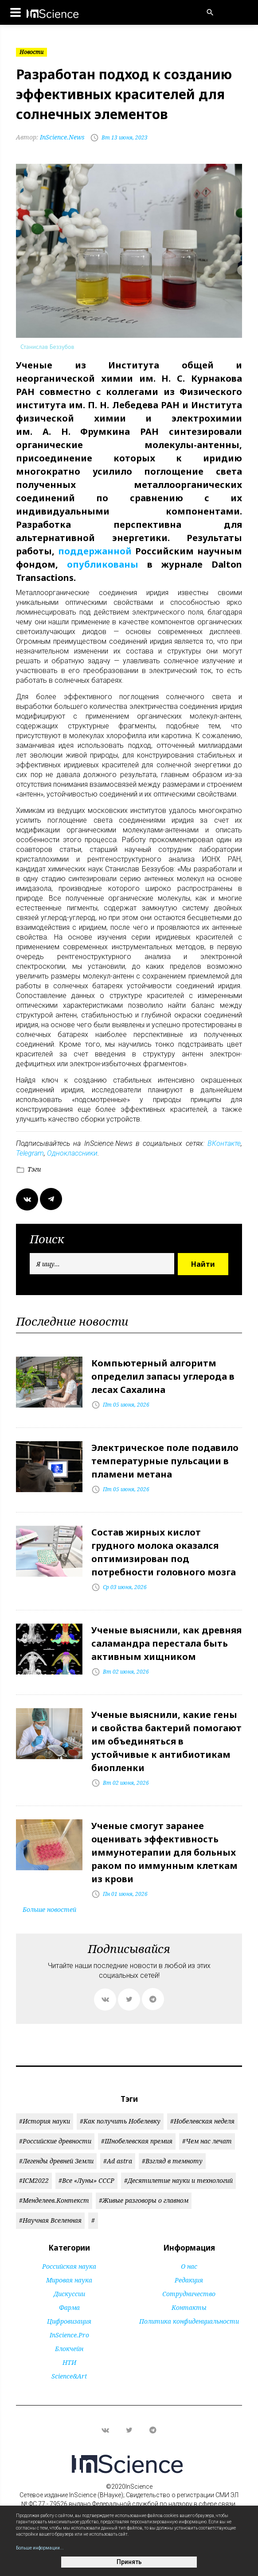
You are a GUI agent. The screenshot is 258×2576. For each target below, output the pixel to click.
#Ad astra (117, 2161)
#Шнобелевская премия (136, 2141)
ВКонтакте (224, 1143)
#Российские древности (55, 2141)
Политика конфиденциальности (189, 2321)
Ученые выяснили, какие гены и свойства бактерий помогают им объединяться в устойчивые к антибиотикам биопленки (166, 1741)
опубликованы (102, 564)
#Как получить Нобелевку (120, 2121)
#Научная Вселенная (50, 2220)
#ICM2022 (34, 2180)
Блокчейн (69, 2348)
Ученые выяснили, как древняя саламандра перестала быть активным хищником (166, 1643)
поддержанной (95, 551)
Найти (203, 1264)
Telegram (30, 1153)
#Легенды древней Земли (56, 2161)
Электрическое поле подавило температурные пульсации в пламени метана (164, 1461)
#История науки (44, 2121)
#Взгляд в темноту (172, 2161)
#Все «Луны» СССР (86, 2180)
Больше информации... (40, 2547)
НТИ (69, 2362)
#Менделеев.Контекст (54, 2200)
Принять (129, 2561)
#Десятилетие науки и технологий (178, 2180)
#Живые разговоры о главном (143, 2200)
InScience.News (50, 137)
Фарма (69, 2307)
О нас (189, 2266)
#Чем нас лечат (207, 2141)
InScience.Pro (69, 2335)
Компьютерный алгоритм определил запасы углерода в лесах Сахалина (163, 1376)
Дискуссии (69, 2294)
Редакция (189, 2280)
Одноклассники (72, 1153)
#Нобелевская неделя (202, 2121)
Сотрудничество (188, 2294)
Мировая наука (69, 2280)
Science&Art (69, 2376)
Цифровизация (69, 2321)
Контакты (189, 2307)
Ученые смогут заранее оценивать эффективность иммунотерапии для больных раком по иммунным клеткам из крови (164, 1852)
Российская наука (69, 2266)
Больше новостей (49, 1909)
